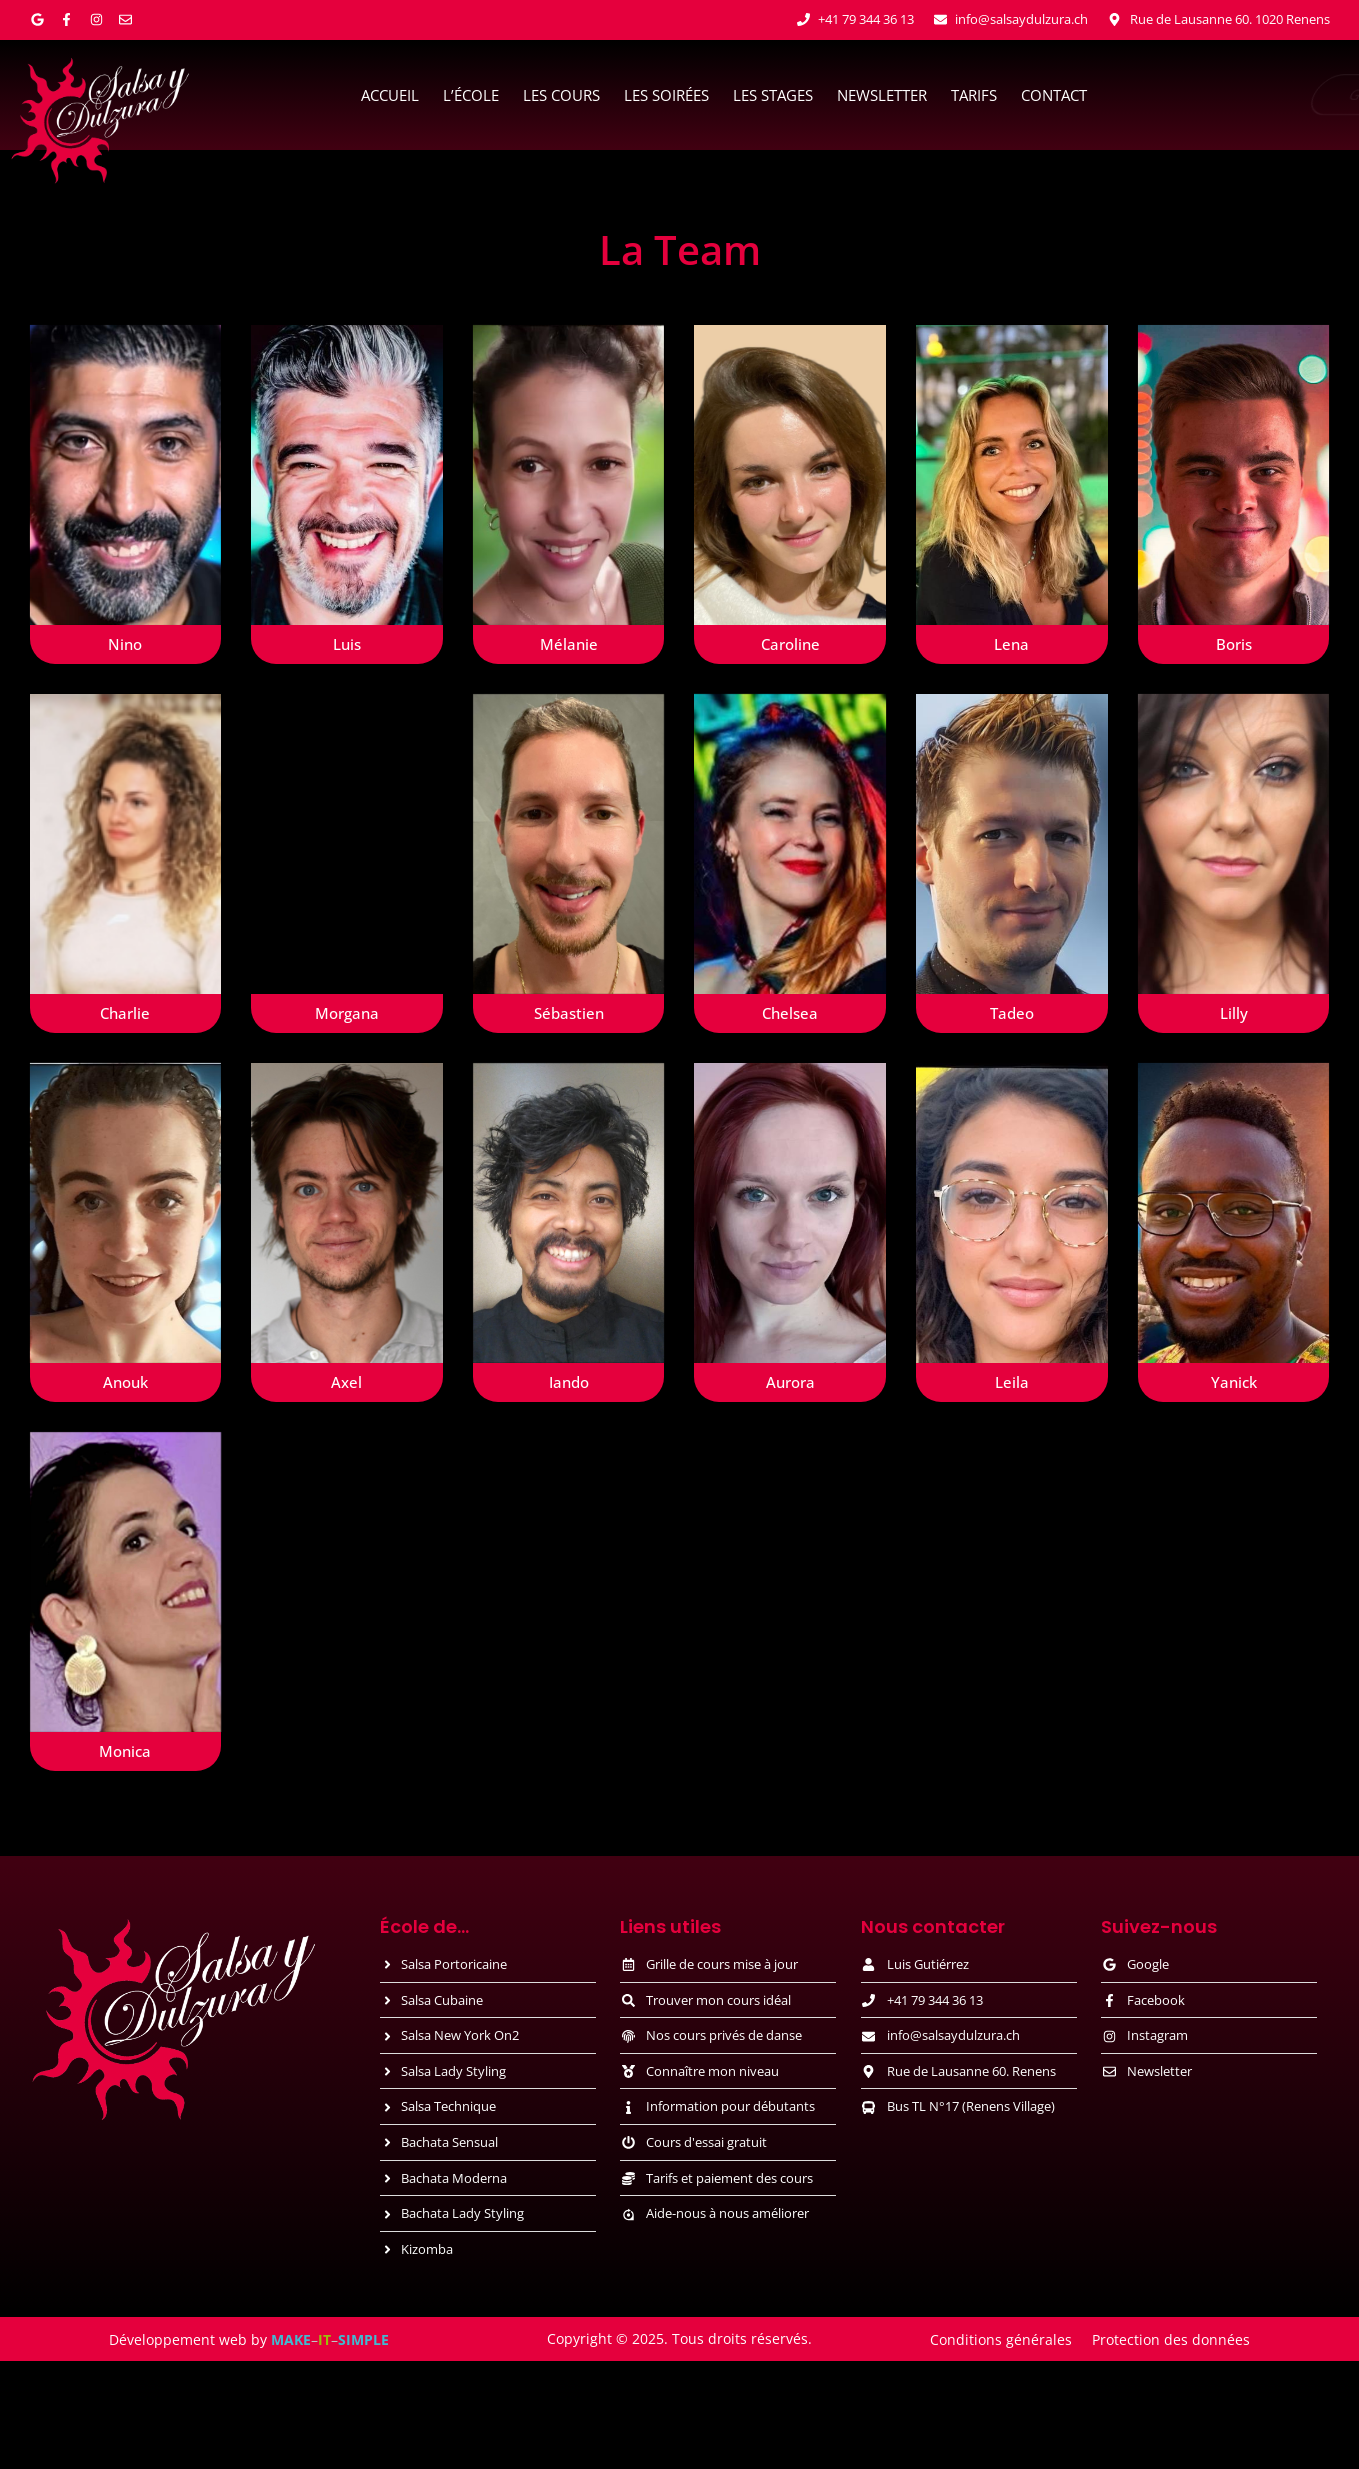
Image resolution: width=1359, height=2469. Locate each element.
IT (324, 2339)
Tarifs (974, 95)
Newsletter (882, 95)
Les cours (561, 95)
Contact (1054, 95)
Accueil (390, 95)
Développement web (178, 2339)
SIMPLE (363, 2339)
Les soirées (666, 95)
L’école (471, 95)
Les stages (773, 95)
